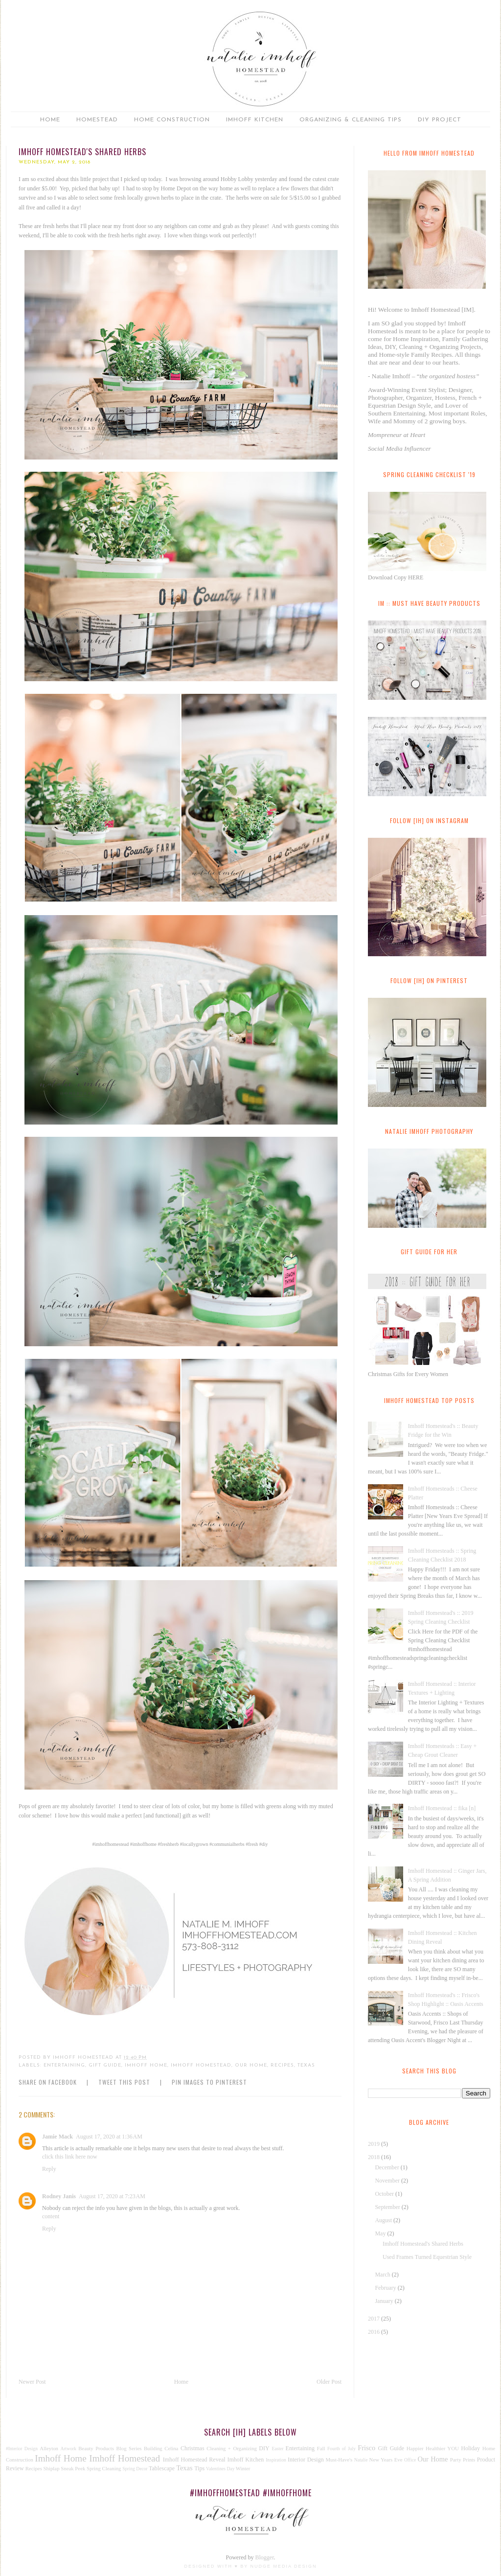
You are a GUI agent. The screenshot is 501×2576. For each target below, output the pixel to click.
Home (50, 120)
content (50, 2216)
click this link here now (69, 2156)
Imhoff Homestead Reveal (194, 2459)
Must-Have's (338, 2459)
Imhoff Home (146, 2065)
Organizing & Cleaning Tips (350, 120)
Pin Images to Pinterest (209, 2082)
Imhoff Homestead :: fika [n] (442, 1808)
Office (410, 2459)
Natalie (361, 2459)
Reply (49, 2168)
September (388, 2207)
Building (153, 2448)
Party (455, 2459)
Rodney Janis (59, 2196)
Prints (469, 2459)
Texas (306, 2065)
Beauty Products (96, 2448)
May (381, 2233)
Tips (199, 2468)
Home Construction (172, 120)
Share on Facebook (48, 2082)
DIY (264, 2448)
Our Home (251, 2065)
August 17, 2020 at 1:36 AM (109, 2136)
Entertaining (64, 2065)
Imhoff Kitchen (254, 120)
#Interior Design (22, 2448)
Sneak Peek (73, 2468)
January (384, 2301)
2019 (374, 2143)
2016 (374, 2331)
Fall (321, 2448)
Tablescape (162, 2468)
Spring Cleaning (104, 2468)
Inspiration (276, 2459)
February (386, 2287)
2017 (374, 2318)
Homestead (97, 120)
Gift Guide (105, 2065)
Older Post (329, 2381)
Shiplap (52, 2468)
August (384, 2220)
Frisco (366, 2448)
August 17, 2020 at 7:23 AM (112, 2196)
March (383, 2274)
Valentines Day (220, 2468)
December (387, 2167)
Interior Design (306, 2459)
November (388, 2180)
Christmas (193, 2448)
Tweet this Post (124, 2082)
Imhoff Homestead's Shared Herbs (423, 2243)
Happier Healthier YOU (433, 2448)
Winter (243, 2468)
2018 (374, 2157)
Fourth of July (341, 2448)
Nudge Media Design (283, 2566)
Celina (171, 2448)
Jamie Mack (57, 2136)
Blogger (264, 2557)
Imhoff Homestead (201, 2065)
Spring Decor (134, 2468)
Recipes (282, 2065)
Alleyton (49, 2448)
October (385, 2193)
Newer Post (32, 2381)
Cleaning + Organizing (231, 2448)
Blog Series (129, 2448)
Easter (277, 2448)
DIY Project (439, 120)
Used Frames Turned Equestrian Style (427, 2257)
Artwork (68, 2448)
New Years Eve (386, 2459)
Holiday (470, 2448)
